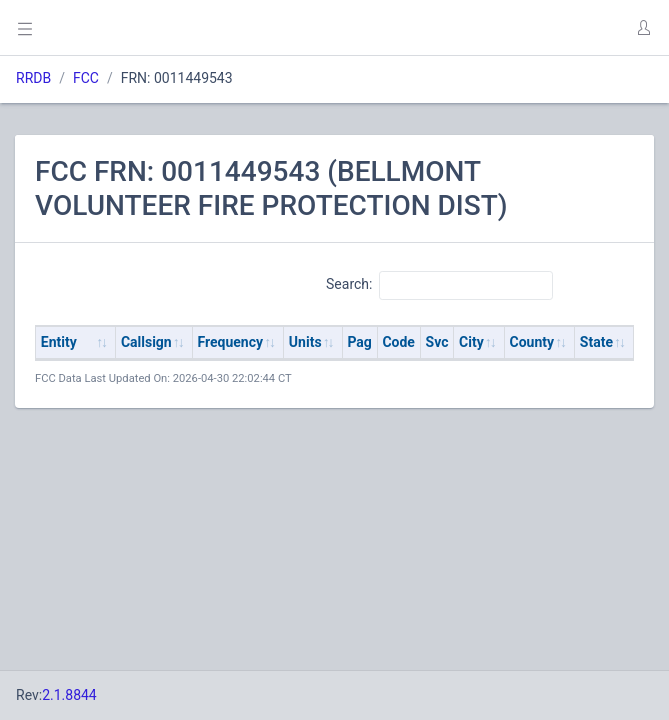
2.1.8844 (69, 695)
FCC (86, 78)
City (471, 342)
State (596, 342)
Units (305, 342)
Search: (439, 285)
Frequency (231, 342)
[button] (643, 28)
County (532, 342)
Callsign (146, 342)
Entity (59, 342)
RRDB (33, 78)
